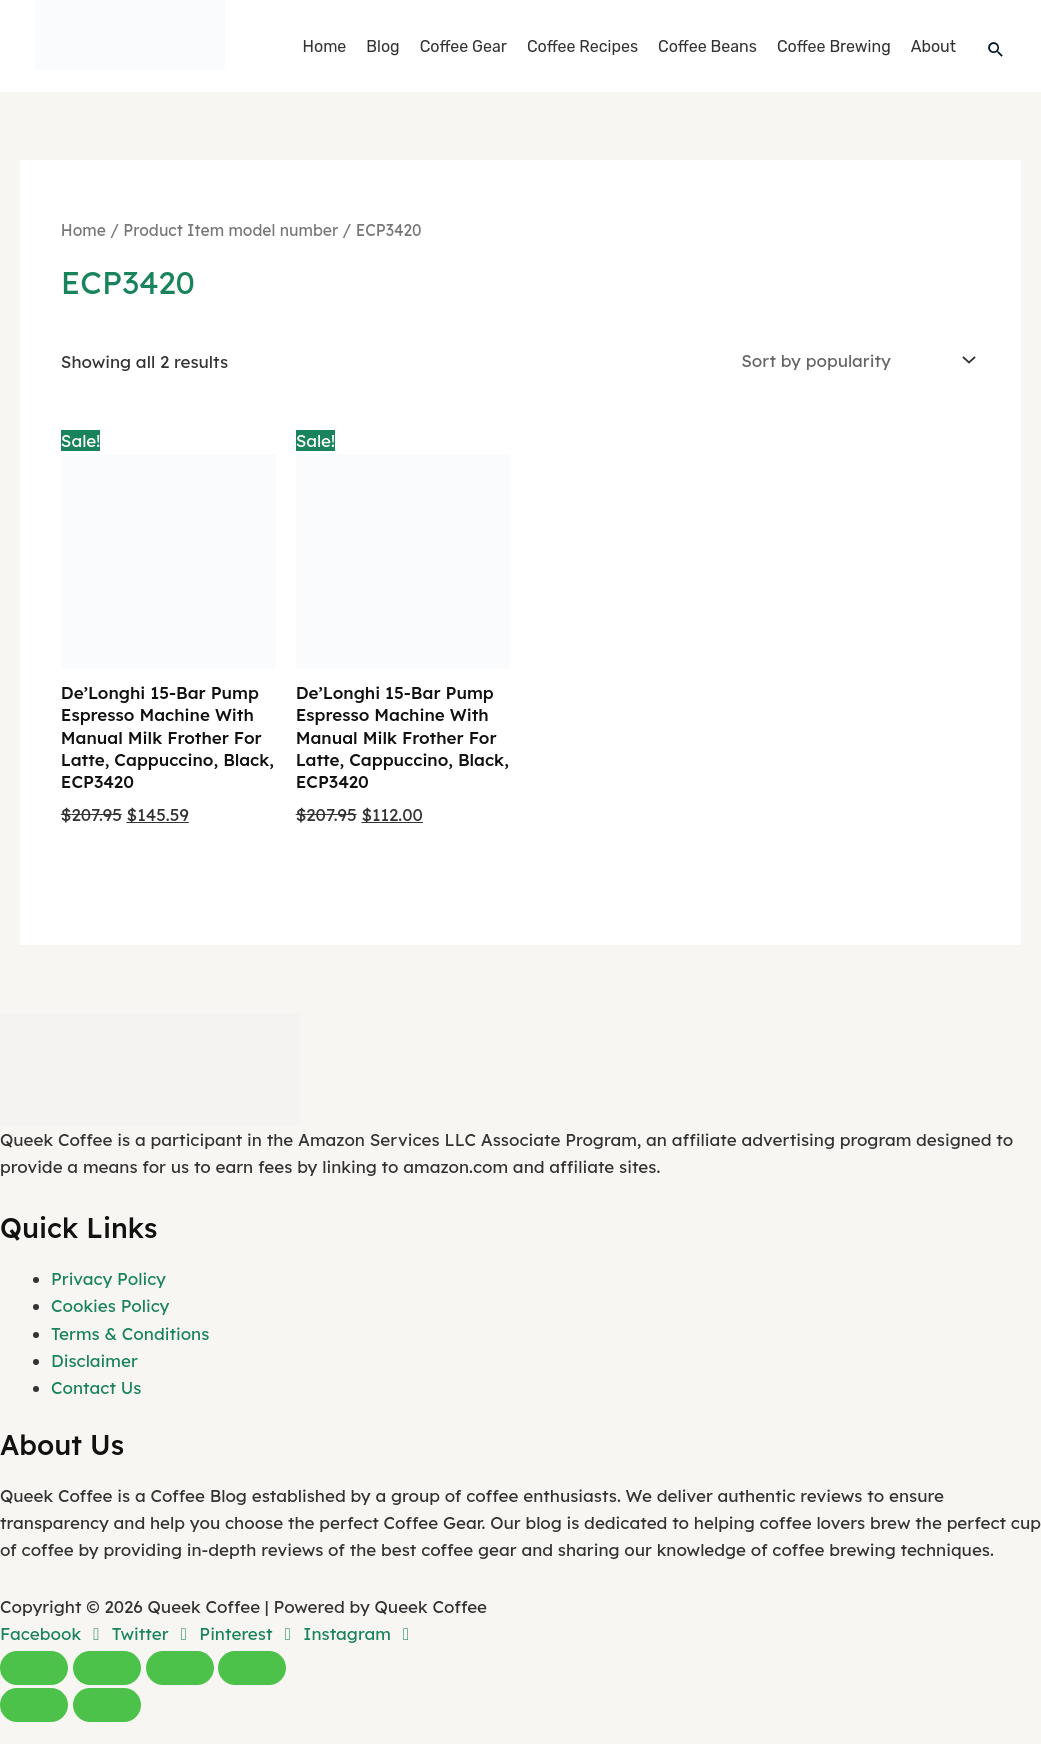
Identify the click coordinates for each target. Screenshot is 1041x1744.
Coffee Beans (707, 46)
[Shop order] (854, 360)
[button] (996, 49)
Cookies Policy (110, 1305)
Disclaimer (94, 1360)
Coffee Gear (463, 46)
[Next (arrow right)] (107, 1705)
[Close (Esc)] (252, 1668)
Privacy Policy (108, 1278)
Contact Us (96, 1387)
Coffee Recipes (582, 46)
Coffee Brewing (834, 46)
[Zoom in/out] (34, 1668)
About (933, 46)
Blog (382, 46)
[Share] (180, 1668)
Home (325, 46)
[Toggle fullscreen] (107, 1668)
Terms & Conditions (130, 1333)
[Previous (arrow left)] (34, 1705)
